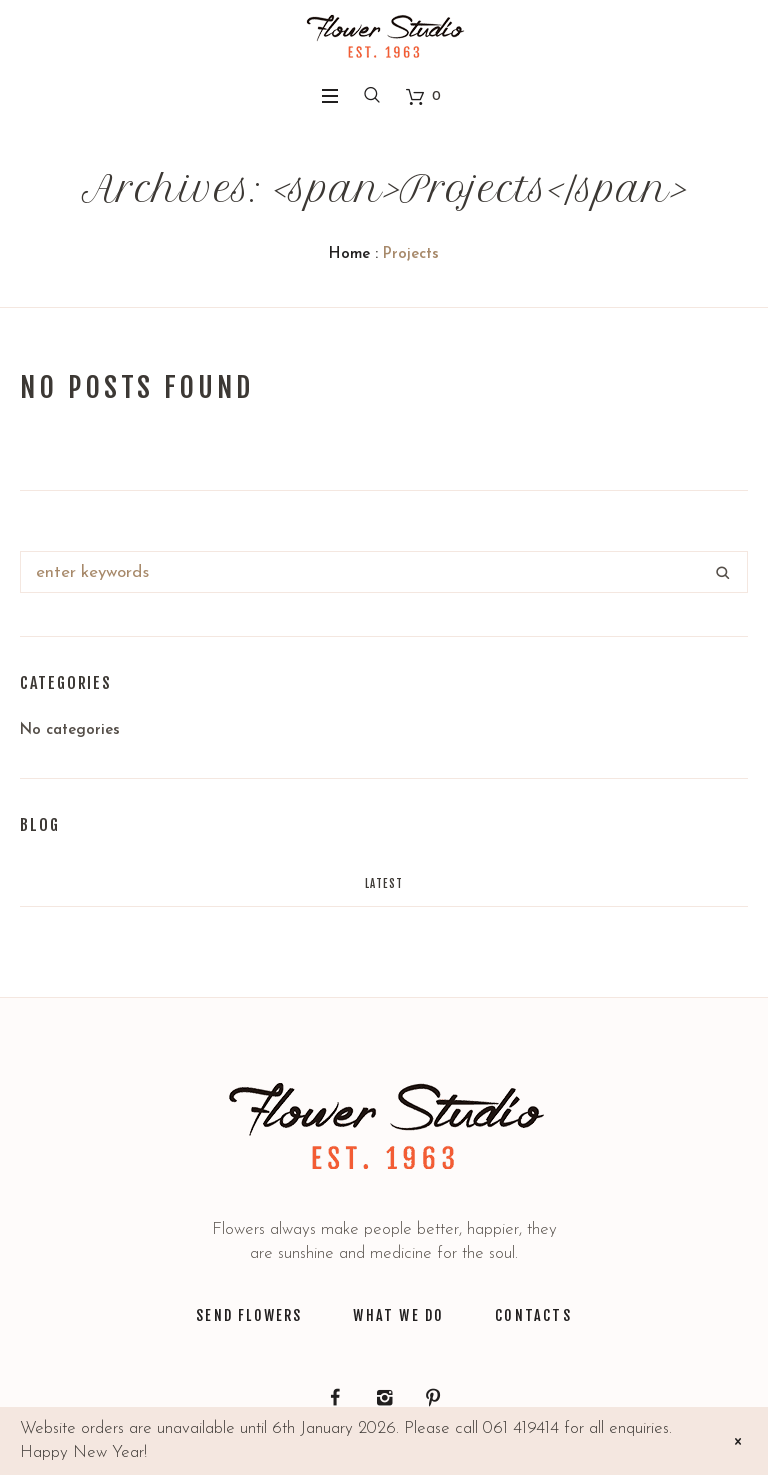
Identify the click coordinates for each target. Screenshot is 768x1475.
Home (349, 254)
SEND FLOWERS (249, 1315)
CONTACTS (533, 1315)
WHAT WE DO (398, 1315)
